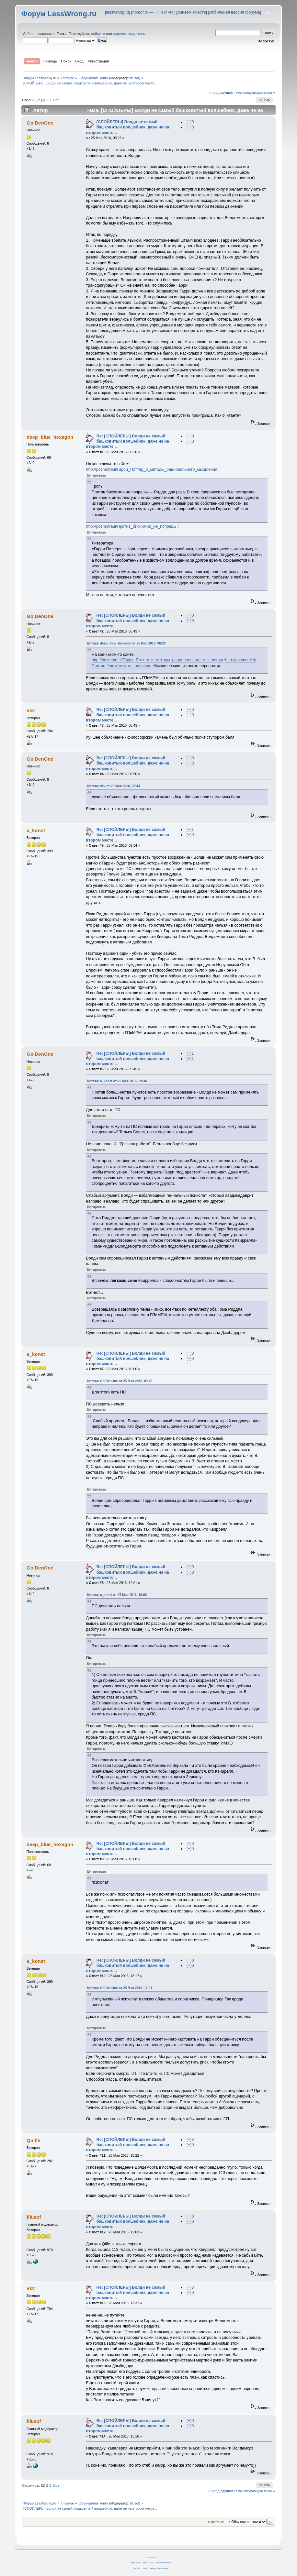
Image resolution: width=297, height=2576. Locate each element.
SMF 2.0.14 (136, 2562)
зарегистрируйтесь (129, 34)
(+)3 (190, 2139)
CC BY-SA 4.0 (151, 2557)
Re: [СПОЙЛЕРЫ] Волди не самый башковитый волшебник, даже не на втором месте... (127, 441)
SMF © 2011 (148, 2562)
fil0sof (134, 78)
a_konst (36, 830)
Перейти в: (216, 2522)
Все (56, 100)
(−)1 (190, 1058)
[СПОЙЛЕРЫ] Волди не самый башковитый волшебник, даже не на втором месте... (127, 127)
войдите (98, 34)
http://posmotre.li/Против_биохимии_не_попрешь (131, 526)
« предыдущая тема (225, 92)
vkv (31, 710)
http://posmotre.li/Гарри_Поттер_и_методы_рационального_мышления (151, 469)
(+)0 (190, 122)
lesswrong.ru (117, 12)
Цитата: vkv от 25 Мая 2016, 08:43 (113, 786)
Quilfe (33, 2140)
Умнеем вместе (191, 12)
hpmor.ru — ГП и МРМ (153, 12)
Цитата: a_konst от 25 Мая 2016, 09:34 (117, 1081)
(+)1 (190, 829)
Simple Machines (163, 2562)
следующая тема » (259, 92)
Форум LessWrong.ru (59, 14)
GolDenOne (40, 123)
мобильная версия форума (234, 12)
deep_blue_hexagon (50, 437)
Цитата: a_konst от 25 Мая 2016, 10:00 (117, 1595)
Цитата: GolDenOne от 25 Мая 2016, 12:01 (120, 1988)
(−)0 (190, 127)
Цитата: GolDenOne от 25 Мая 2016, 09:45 (120, 1381)
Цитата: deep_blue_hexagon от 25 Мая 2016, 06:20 (126, 643)
